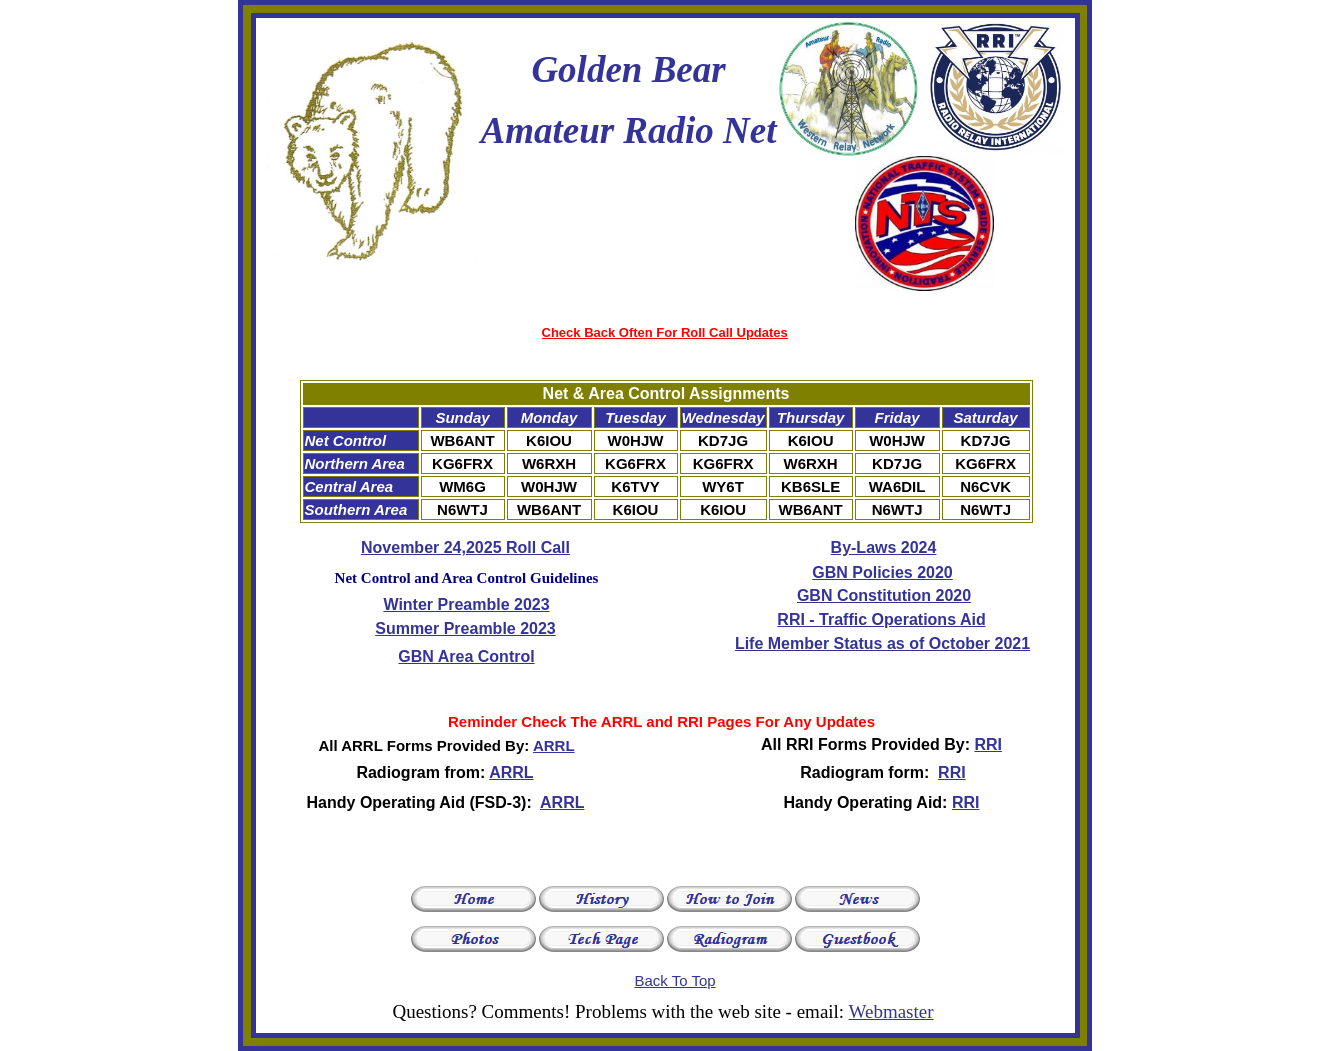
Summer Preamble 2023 (465, 628)
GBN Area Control (466, 656)
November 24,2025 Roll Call (465, 547)
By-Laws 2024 (884, 547)
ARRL (554, 745)
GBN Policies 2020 (882, 572)
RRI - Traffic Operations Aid (881, 619)
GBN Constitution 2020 (884, 595)
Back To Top (674, 980)
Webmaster (891, 1011)
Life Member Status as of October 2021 (882, 643)
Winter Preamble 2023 (466, 604)
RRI (988, 744)
